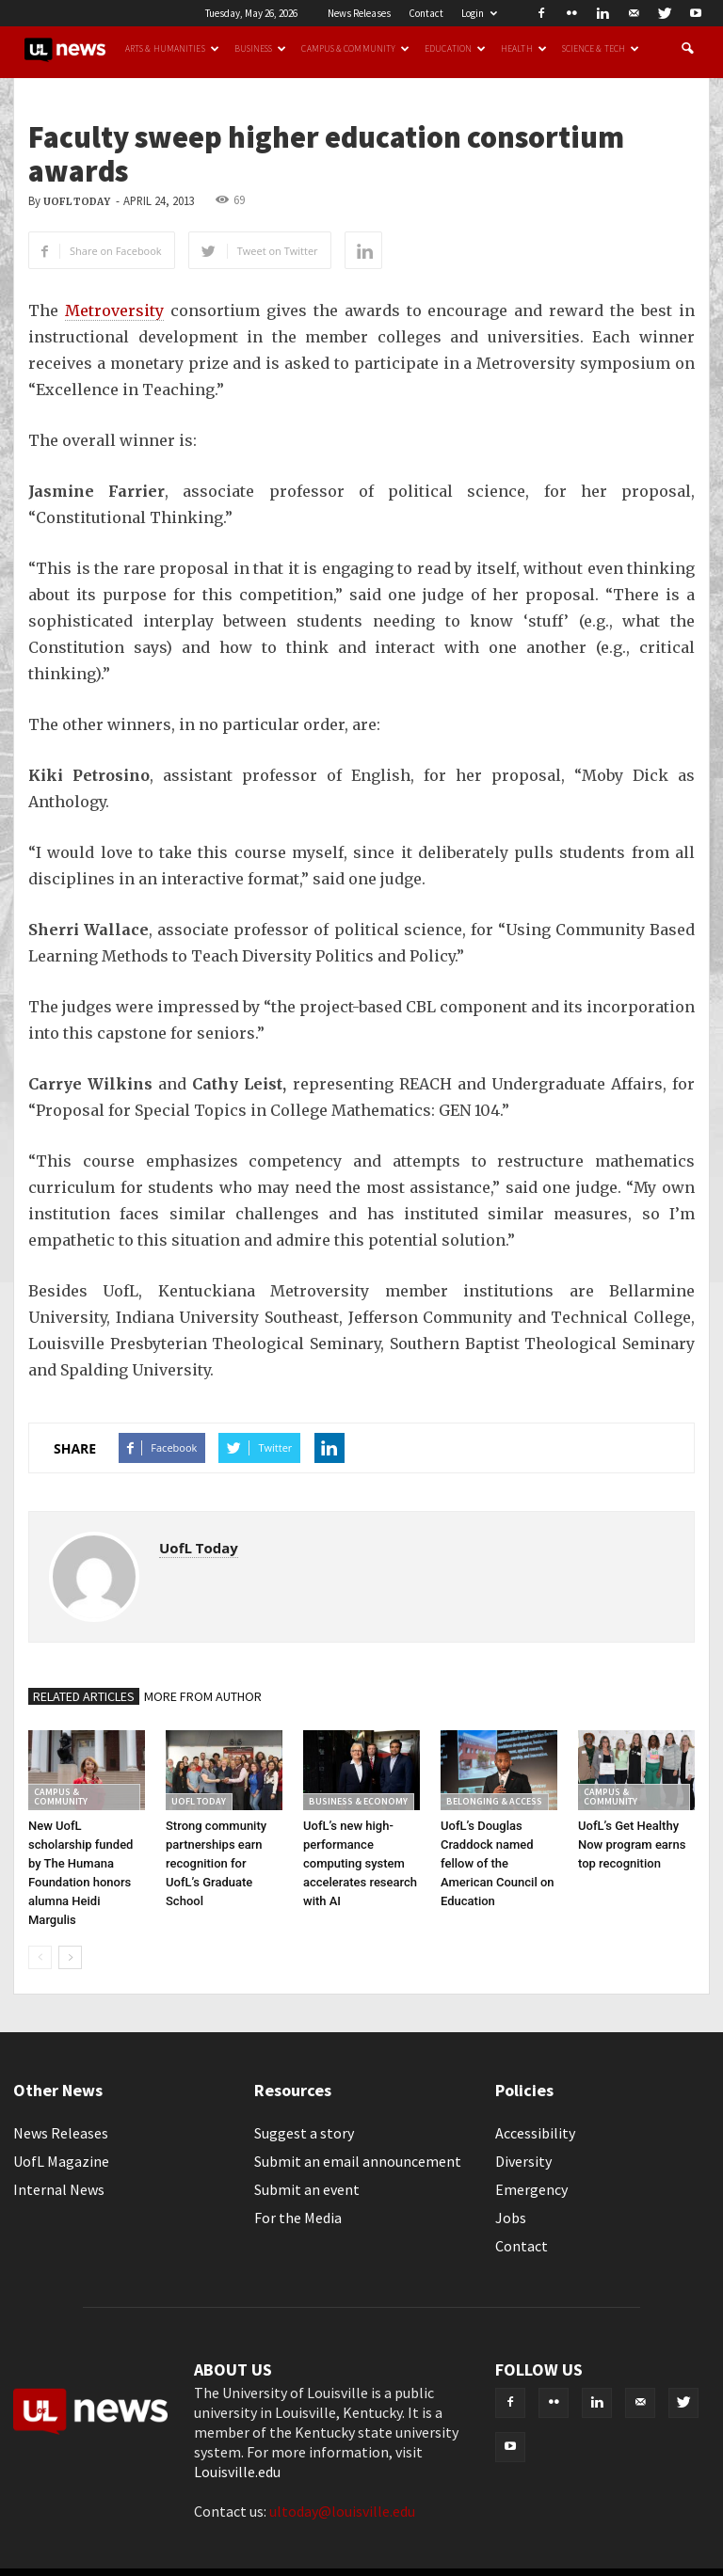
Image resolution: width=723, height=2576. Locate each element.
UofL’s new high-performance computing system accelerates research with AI (360, 1863)
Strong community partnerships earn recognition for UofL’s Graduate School (216, 1863)
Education (455, 49)
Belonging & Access (494, 1801)
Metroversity (114, 310)
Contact (426, 13)
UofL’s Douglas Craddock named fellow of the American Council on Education (497, 1863)
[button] (687, 49)
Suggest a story (304, 2132)
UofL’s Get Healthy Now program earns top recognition (631, 1844)
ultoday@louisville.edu (342, 2511)
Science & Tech (600, 49)
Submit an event (307, 2189)
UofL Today (76, 202)
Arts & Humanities (172, 49)
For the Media (298, 2217)
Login (479, 13)
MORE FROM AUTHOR (203, 1696)
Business (260, 49)
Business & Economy (358, 1801)
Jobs (510, 2217)
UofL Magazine (61, 2161)
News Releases (359, 13)
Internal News (58, 2189)
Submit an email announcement (357, 2161)
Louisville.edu (237, 2471)
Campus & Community (355, 49)
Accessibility (535, 2132)
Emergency (531, 2189)
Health (524, 49)
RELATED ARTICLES (84, 1696)
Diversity (523, 2161)
